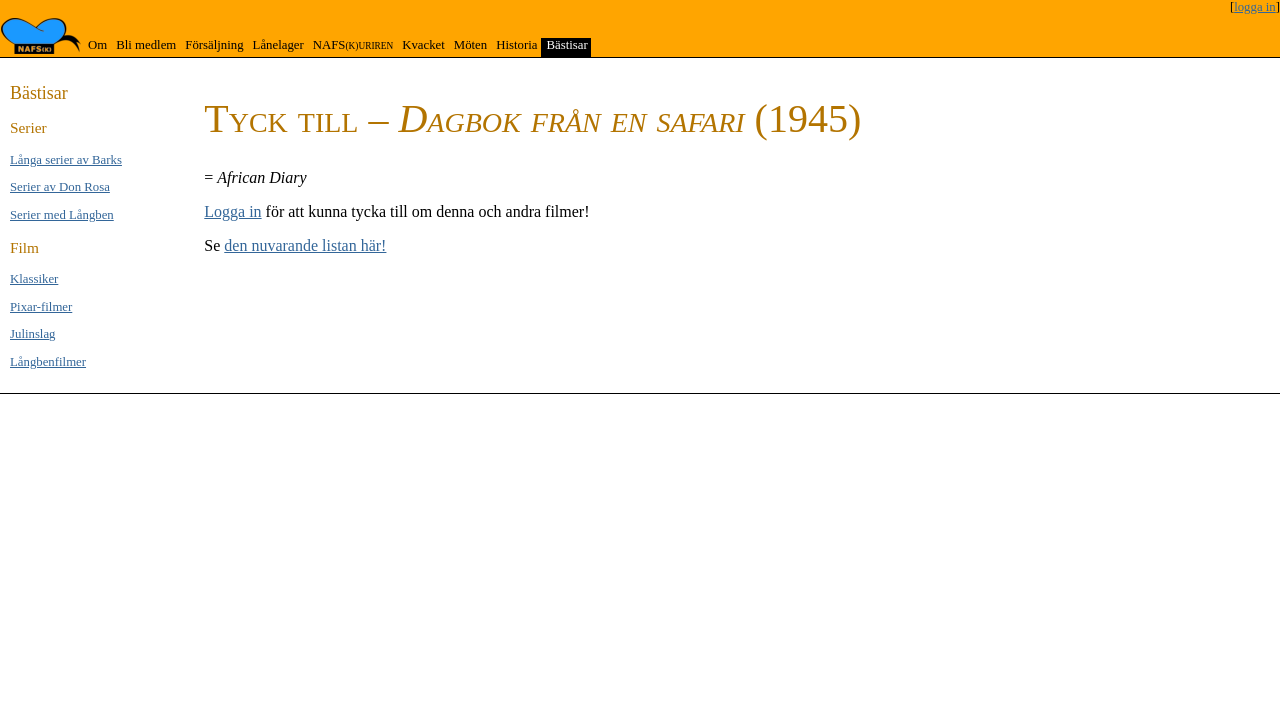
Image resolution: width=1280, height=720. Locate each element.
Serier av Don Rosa (60, 187)
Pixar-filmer (41, 307)
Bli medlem (146, 45)
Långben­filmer (48, 362)
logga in (1255, 7)
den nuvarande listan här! (305, 245)
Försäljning (214, 45)
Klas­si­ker (34, 279)
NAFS (353, 45)
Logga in (232, 211)
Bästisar (566, 45)
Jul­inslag (33, 334)
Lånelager (278, 45)
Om (97, 45)
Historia (516, 45)
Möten (470, 45)
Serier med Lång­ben (62, 215)
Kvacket (423, 45)
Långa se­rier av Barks (66, 160)
